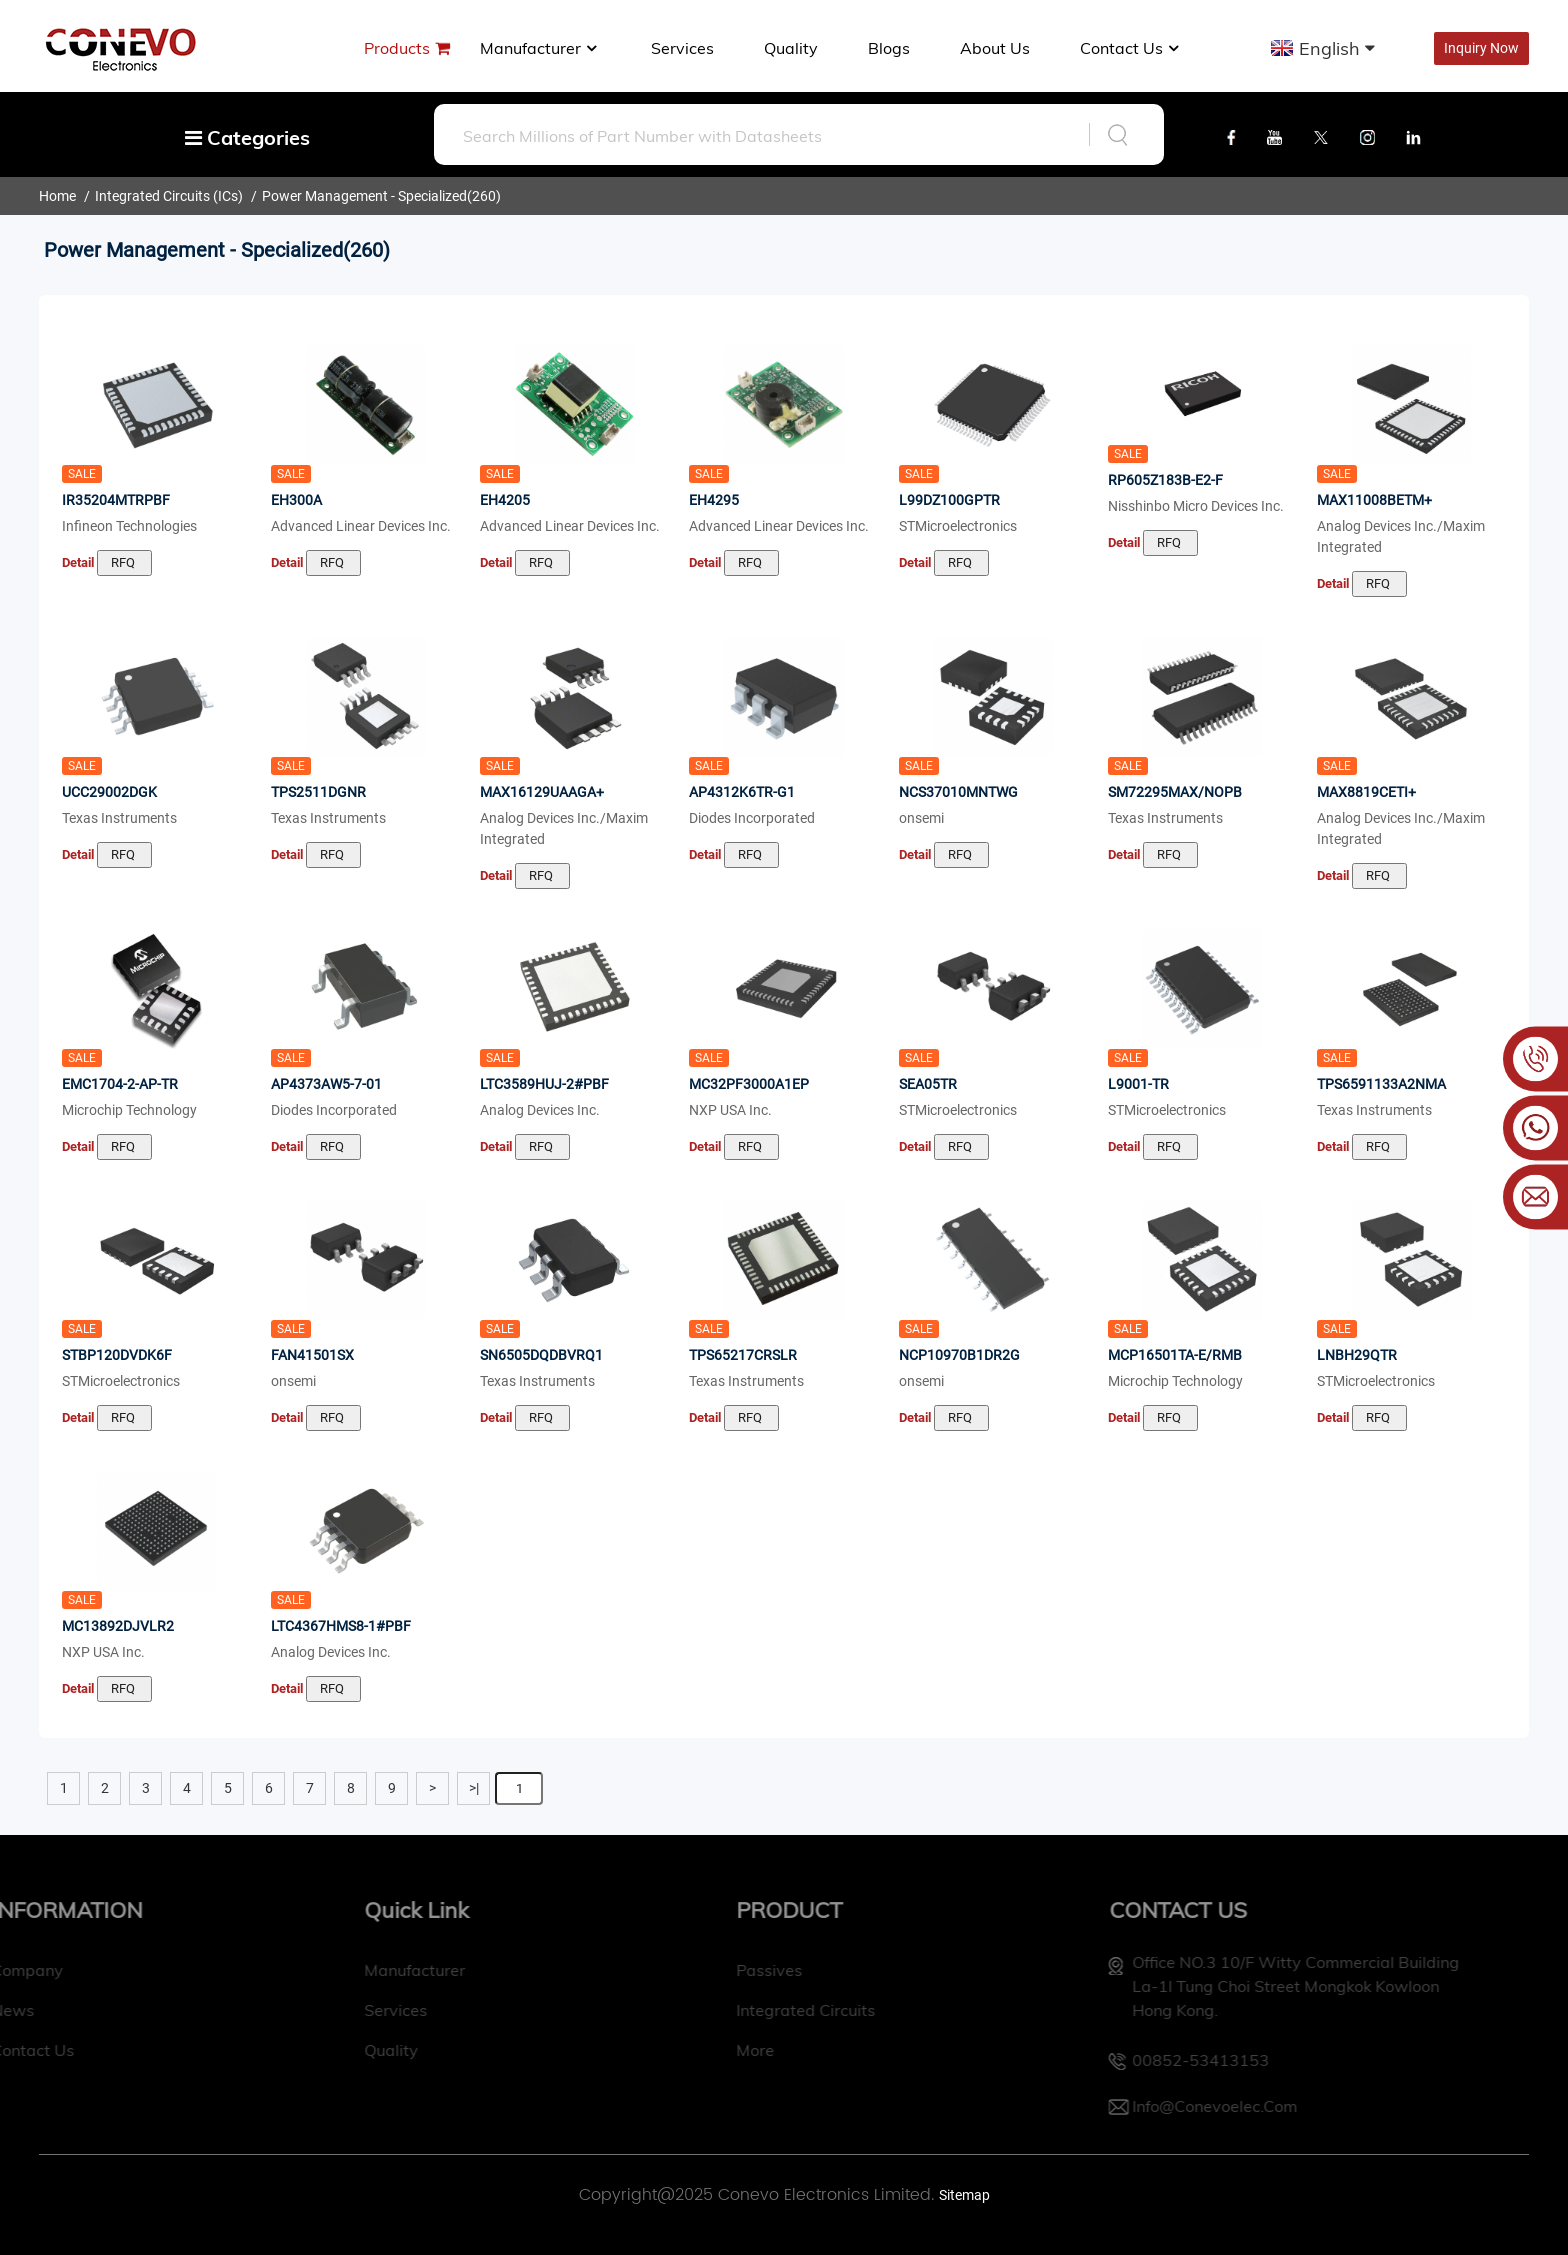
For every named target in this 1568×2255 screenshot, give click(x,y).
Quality (791, 48)
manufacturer (540, 48)
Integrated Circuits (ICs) (169, 196)
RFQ (124, 562)
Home (57, 196)
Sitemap (964, 2195)
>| (474, 1788)
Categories (247, 137)
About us (995, 48)
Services (682, 48)
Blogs (889, 48)
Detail (78, 562)
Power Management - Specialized (364, 196)
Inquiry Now (1481, 48)
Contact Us (1131, 48)
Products (397, 48)
